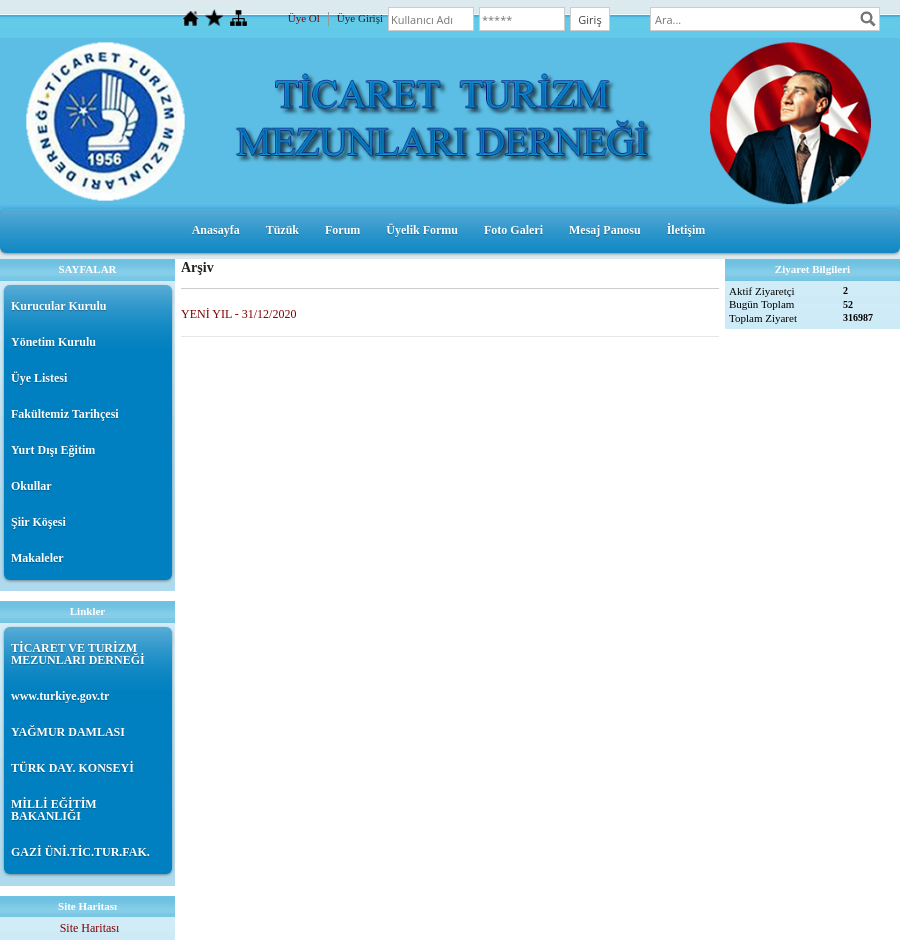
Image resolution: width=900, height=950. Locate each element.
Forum (342, 230)
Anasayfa (216, 230)
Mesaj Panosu (605, 230)
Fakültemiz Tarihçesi (65, 414)
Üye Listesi (39, 378)
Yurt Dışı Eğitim (53, 450)
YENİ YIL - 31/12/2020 (238, 314)
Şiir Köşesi (38, 522)
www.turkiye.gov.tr (60, 696)
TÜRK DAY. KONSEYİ (72, 768)
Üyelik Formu (422, 230)
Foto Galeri (513, 230)
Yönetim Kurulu (53, 342)
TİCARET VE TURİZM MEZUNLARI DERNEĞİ (78, 654)
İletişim (686, 230)
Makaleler (37, 558)
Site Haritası (90, 928)
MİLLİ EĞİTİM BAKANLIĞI (54, 810)
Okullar (31, 486)
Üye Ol (304, 18)
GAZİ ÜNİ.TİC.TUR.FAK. (80, 852)
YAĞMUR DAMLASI (68, 732)
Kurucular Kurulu (58, 306)
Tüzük (282, 230)
